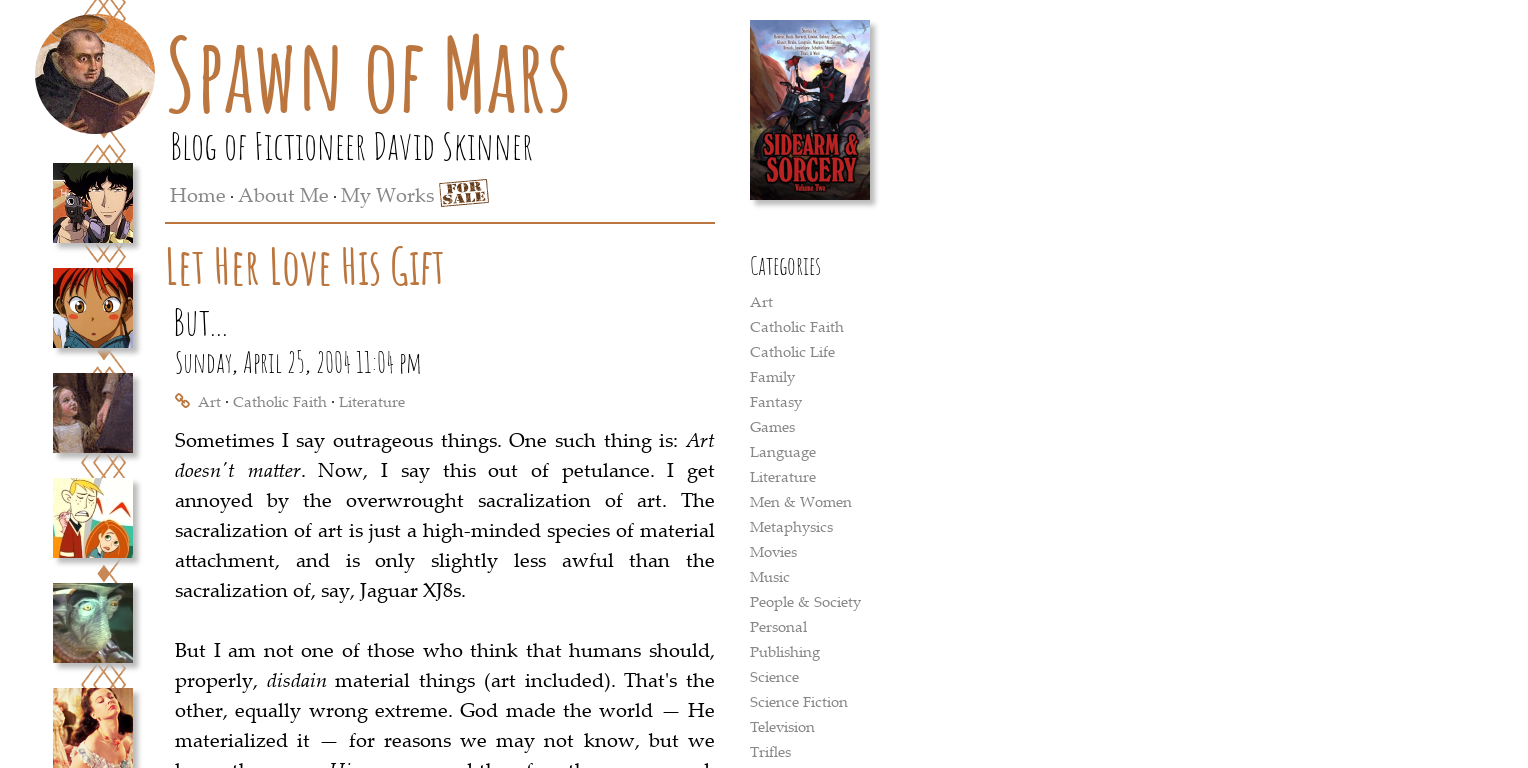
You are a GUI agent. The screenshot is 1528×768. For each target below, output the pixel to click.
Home (198, 194)
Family (772, 376)
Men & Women (801, 501)
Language (783, 451)
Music (770, 576)
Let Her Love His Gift (305, 265)
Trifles (770, 751)
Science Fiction (799, 701)
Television (782, 726)
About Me (283, 194)
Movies (773, 551)
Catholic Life (792, 351)
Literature (372, 401)
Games (772, 426)
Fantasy (776, 401)
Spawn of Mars (368, 73)
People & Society (805, 601)
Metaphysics (791, 526)
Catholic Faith (280, 401)
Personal (778, 626)
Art (209, 401)
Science (774, 676)
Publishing (785, 651)
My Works (387, 194)
